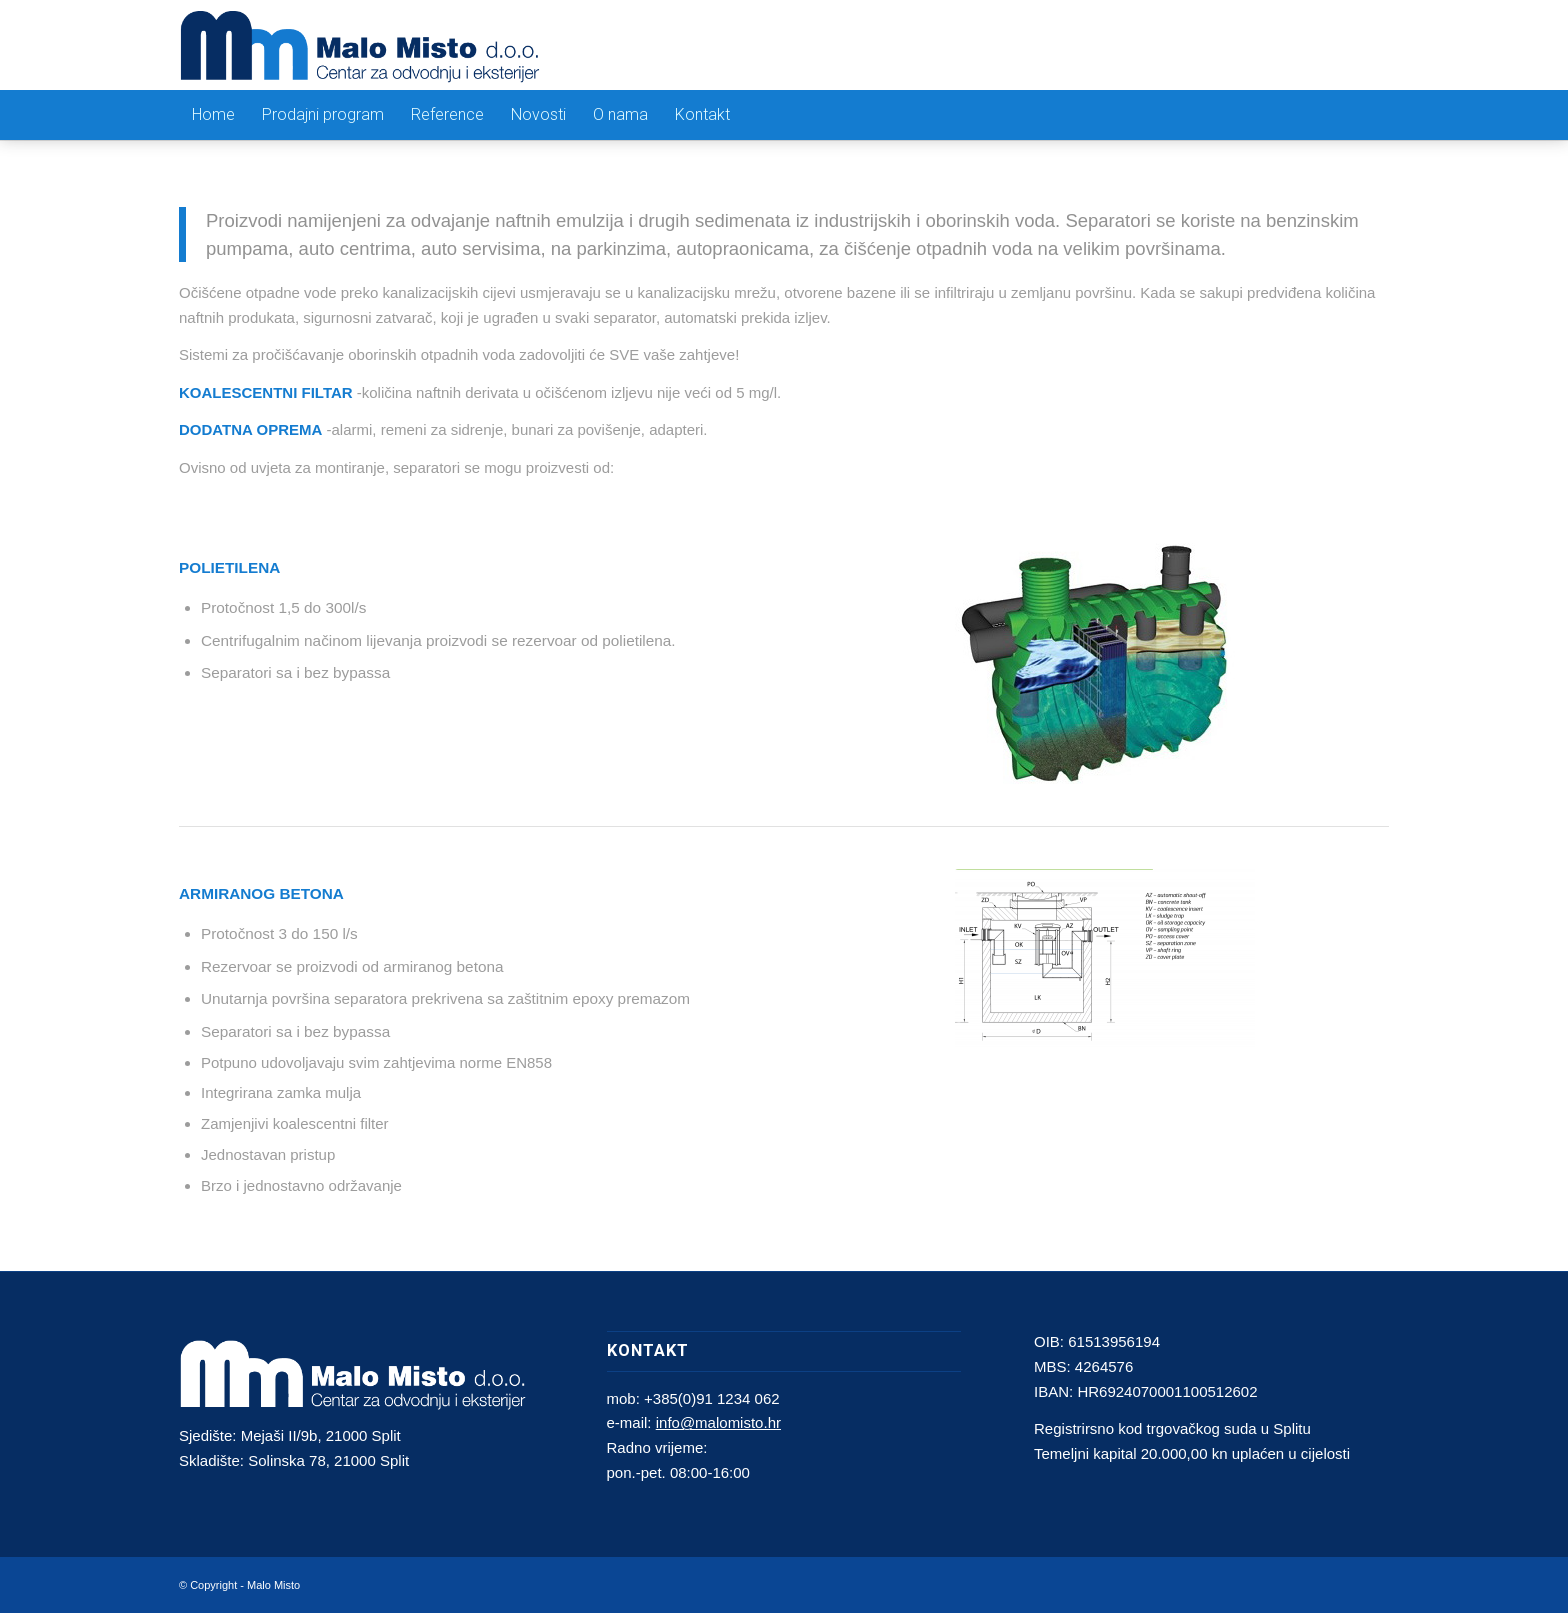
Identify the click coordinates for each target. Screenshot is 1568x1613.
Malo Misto (273, 1585)
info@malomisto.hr (718, 1422)
